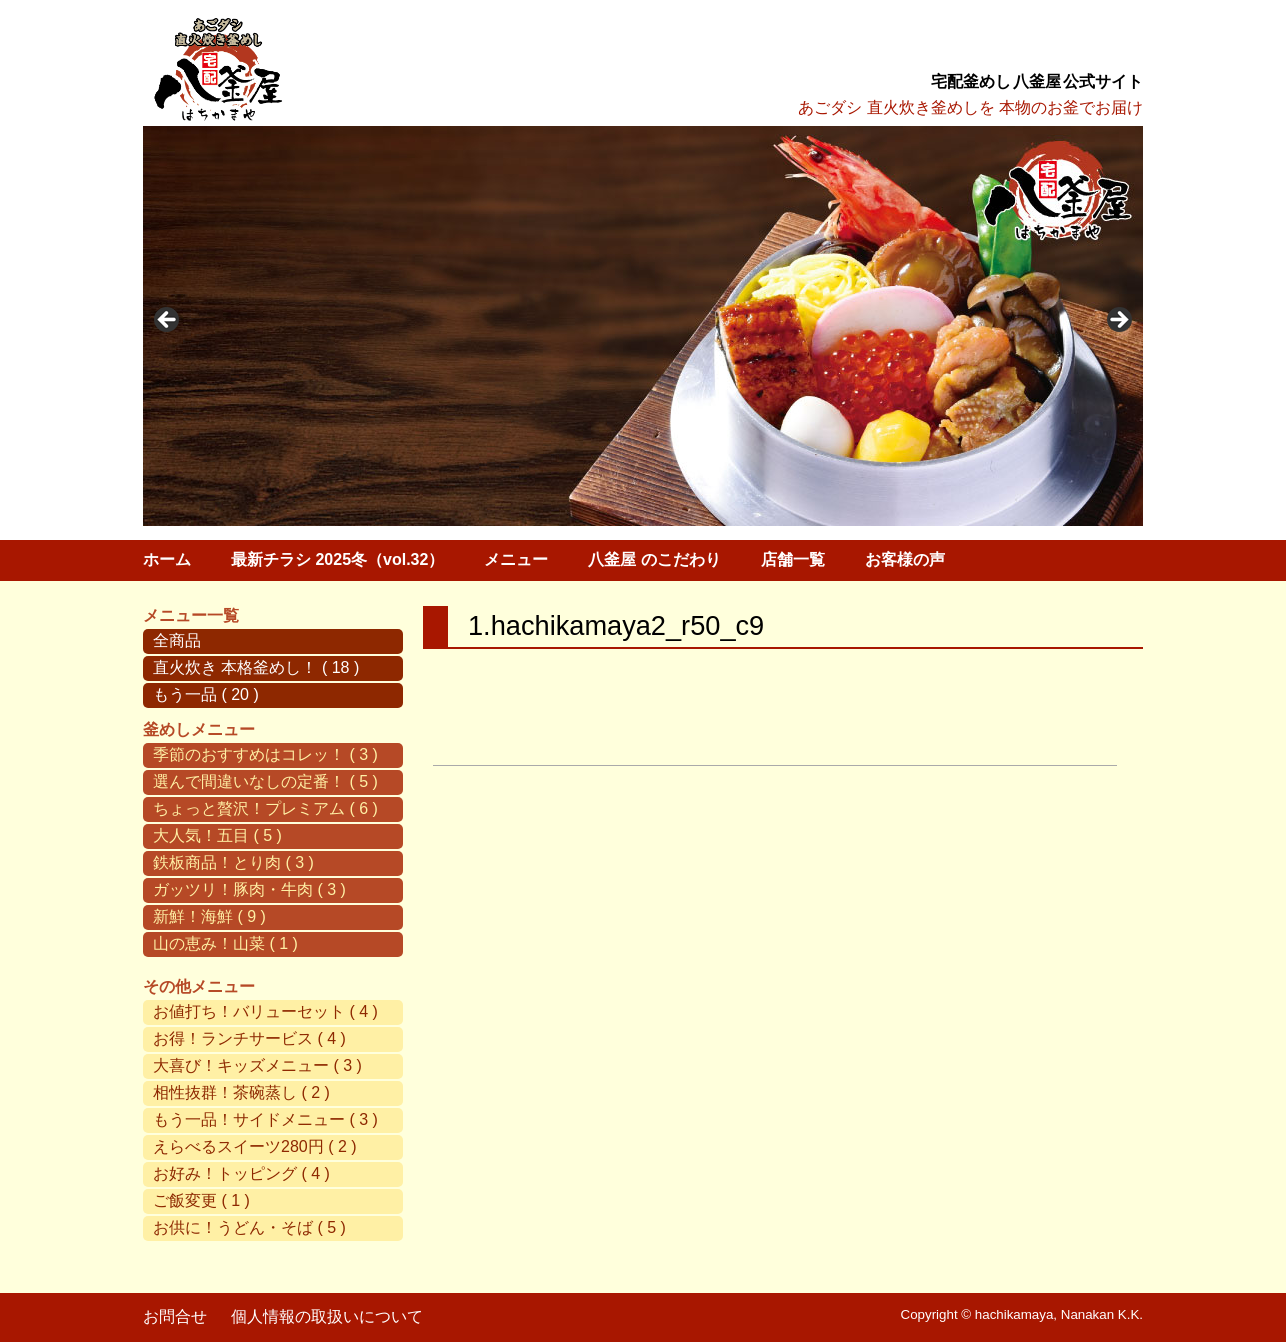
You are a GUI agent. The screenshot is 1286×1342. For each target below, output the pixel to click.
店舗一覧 (793, 559)
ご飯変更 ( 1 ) (201, 1200)
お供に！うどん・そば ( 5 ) (249, 1227)
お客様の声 (905, 559)
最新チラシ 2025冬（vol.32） (337, 559)
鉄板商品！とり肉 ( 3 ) (233, 862)
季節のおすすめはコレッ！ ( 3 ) (265, 754)
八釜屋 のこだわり (654, 559)
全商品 (177, 640)
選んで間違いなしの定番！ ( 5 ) (265, 781)
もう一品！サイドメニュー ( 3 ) (265, 1119)
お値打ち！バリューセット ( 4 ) (265, 1011)
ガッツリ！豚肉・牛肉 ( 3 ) (249, 889)
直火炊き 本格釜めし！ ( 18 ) (256, 667)
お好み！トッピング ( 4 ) (241, 1173)
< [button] (168, 321)
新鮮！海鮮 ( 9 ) (209, 916)
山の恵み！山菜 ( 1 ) (225, 943)
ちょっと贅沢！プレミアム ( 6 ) (265, 808)
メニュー (516, 559)
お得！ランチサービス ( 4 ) (249, 1038)
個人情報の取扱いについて (327, 1316)
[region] (643, 326)
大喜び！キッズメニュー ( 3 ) (257, 1065)
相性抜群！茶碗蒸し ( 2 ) (241, 1092)
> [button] (1118, 321)
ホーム (167, 559)
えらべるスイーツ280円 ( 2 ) (255, 1146)
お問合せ (175, 1316)
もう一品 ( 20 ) (206, 694)
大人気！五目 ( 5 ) (217, 835)
